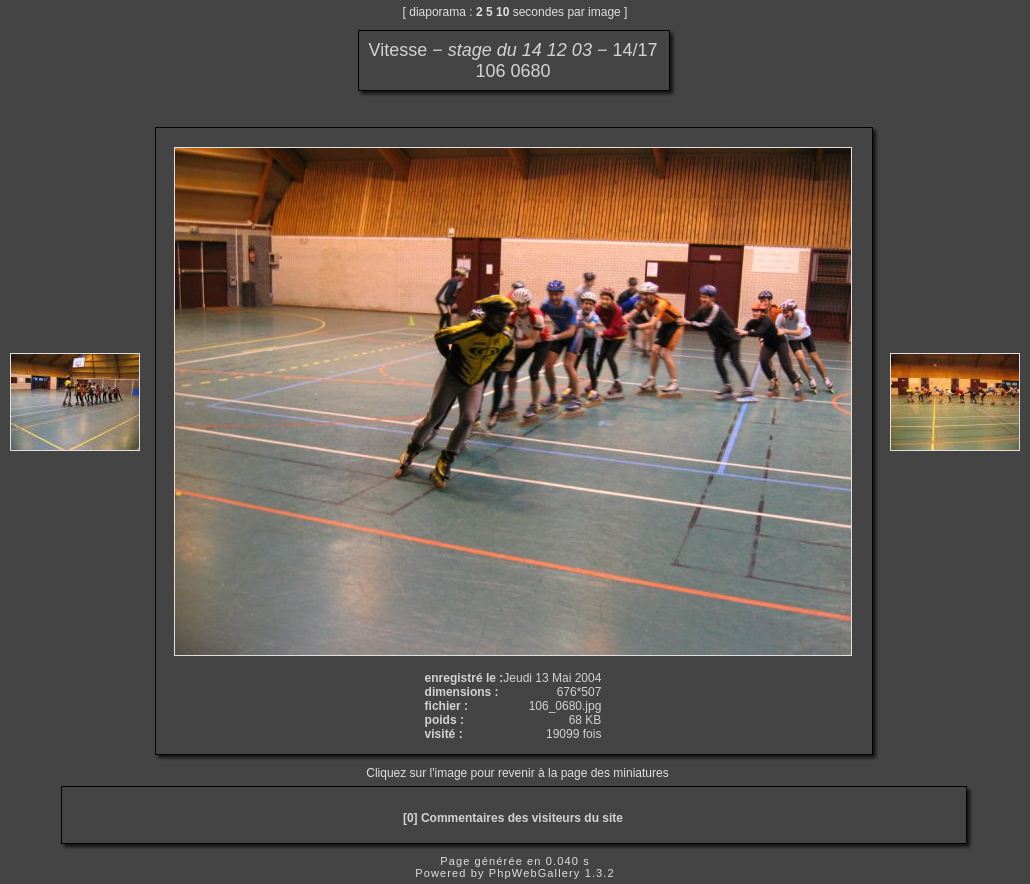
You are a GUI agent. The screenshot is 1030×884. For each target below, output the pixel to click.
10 (502, 12)
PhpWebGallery (535, 873)
